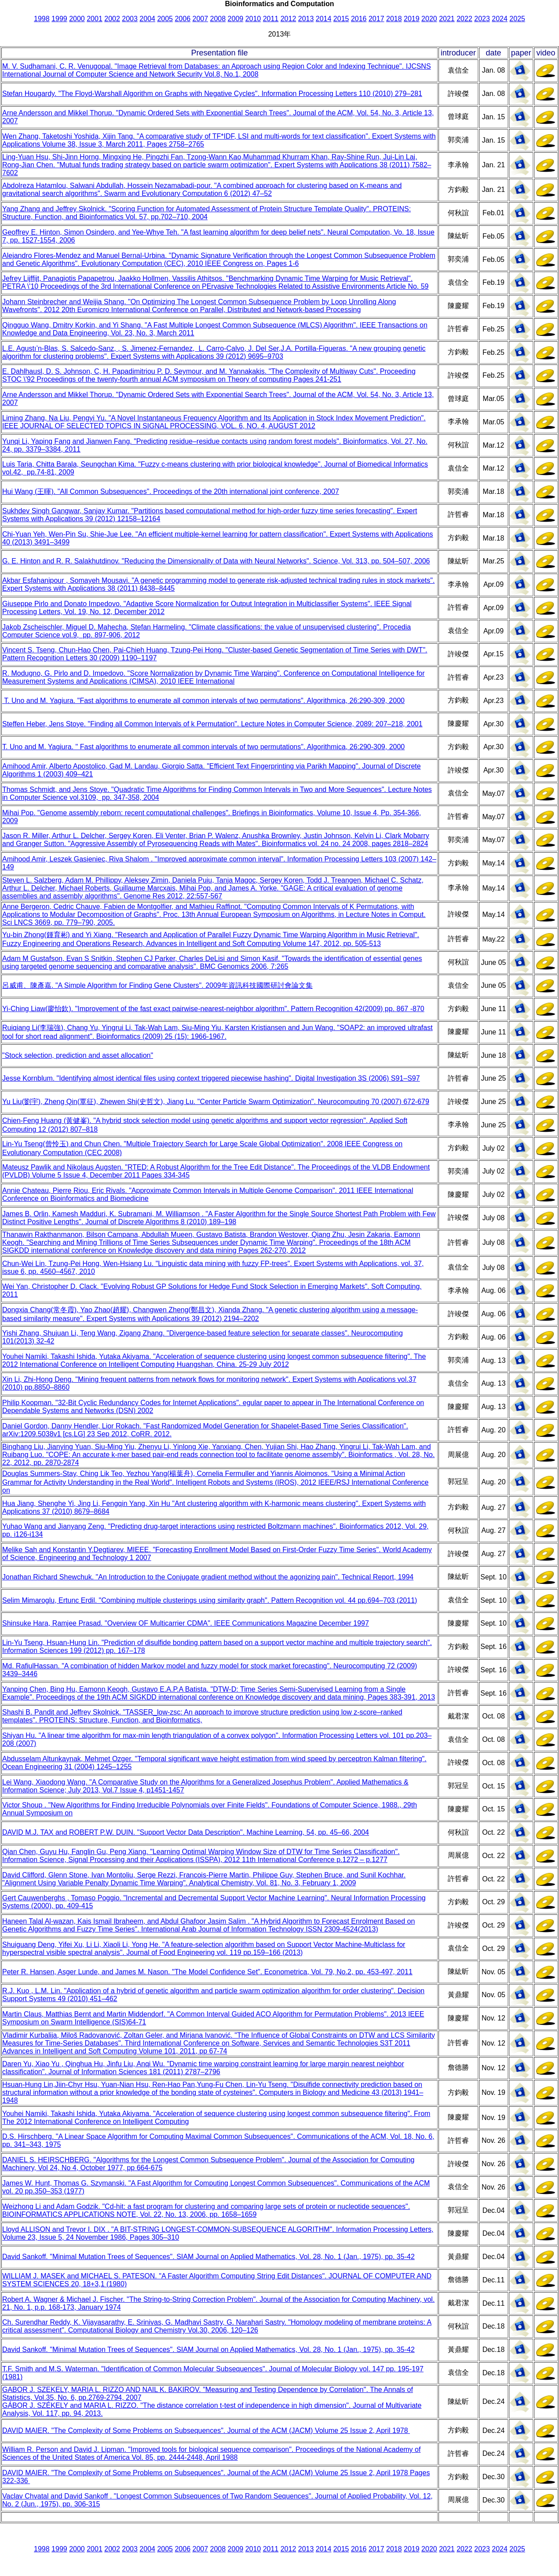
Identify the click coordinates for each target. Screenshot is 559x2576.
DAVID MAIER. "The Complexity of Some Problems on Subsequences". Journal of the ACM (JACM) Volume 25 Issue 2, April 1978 (206, 2430)
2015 (341, 18)
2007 (200, 18)
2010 (253, 18)
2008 (218, 18)
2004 (147, 18)
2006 (182, 18)
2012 (288, 18)
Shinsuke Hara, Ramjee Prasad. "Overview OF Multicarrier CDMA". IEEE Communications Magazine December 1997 (185, 1623)
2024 (500, 18)
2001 (94, 18)
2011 (271, 18)
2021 (447, 18)
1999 (59, 18)
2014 (324, 18)
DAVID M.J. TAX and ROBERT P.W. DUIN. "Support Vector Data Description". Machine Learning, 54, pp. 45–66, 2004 (185, 1832)
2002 (112, 18)
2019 (412, 18)
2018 (394, 18)
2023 (482, 18)
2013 (306, 18)
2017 (376, 18)
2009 (236, 18)
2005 (165, 18)
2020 (429, 18)
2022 (464, 18)
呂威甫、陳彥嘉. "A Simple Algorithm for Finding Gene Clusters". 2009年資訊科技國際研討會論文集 (157, 985)
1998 (42, 18)
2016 (359, 18)
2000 (77, 18)
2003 (130, 18)
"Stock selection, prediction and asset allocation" (77, 1055)
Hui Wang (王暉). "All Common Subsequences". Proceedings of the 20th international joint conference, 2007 (170, 491)
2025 (517, 18)
